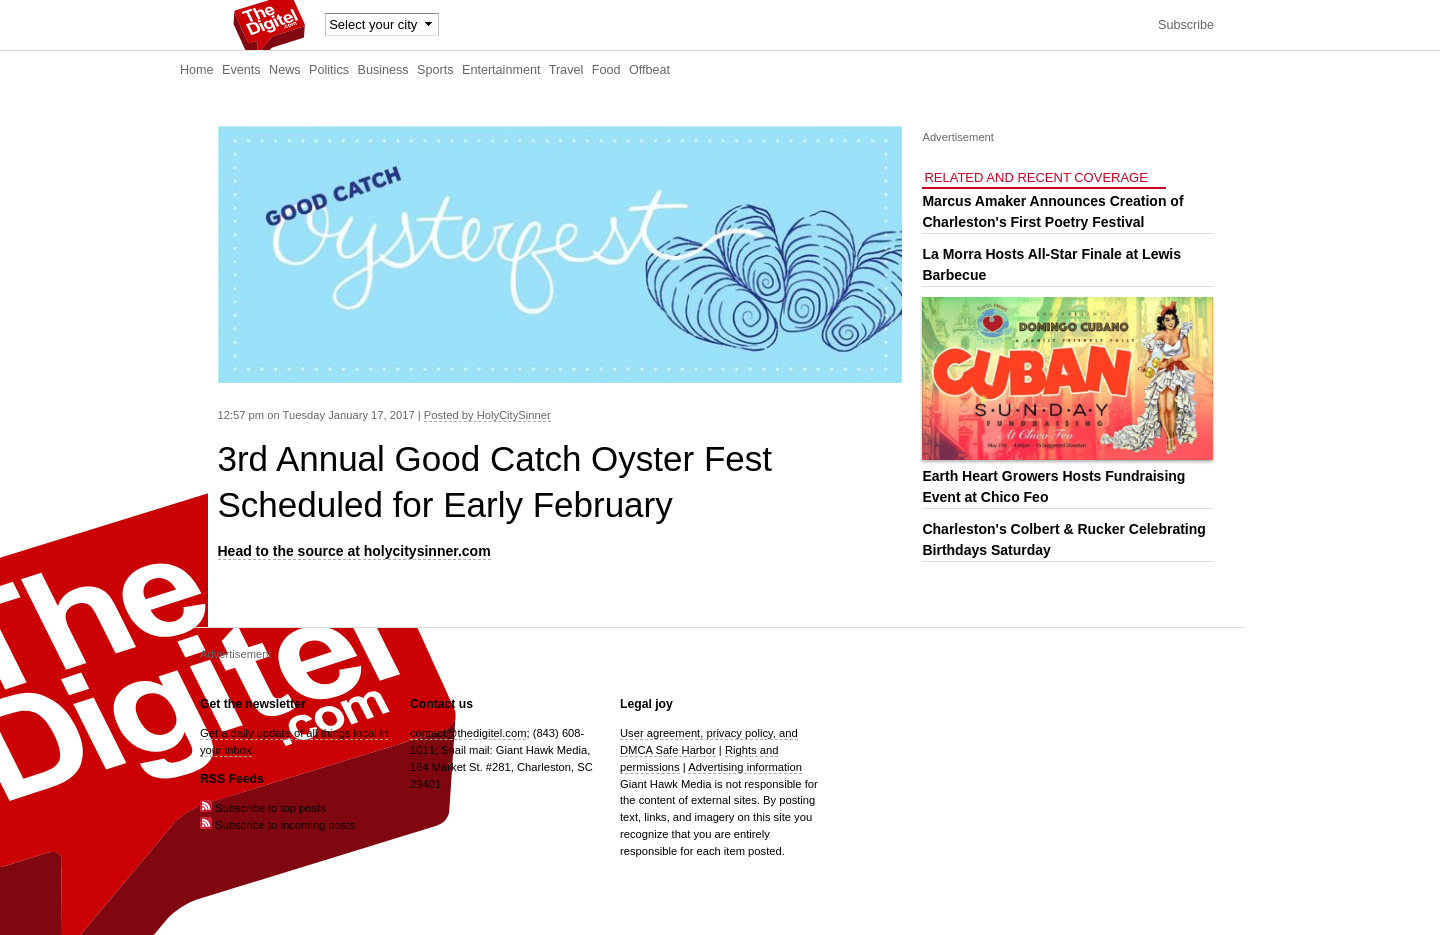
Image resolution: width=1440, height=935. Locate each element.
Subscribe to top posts (263, 808)
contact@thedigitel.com (468, 733)
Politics (329, 70)
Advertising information (745, 767)
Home (197, 70)
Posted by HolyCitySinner (487, 415)
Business (383, 70)
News (285, 70)
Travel (566, 70)
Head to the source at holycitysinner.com (354, 551)
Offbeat (649, 70)
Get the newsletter (253, 704)
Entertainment (501, 70)
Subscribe (1186, 25)
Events (241, 70)
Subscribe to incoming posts (277, 825)
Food (606, 70)
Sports (435, 70)
